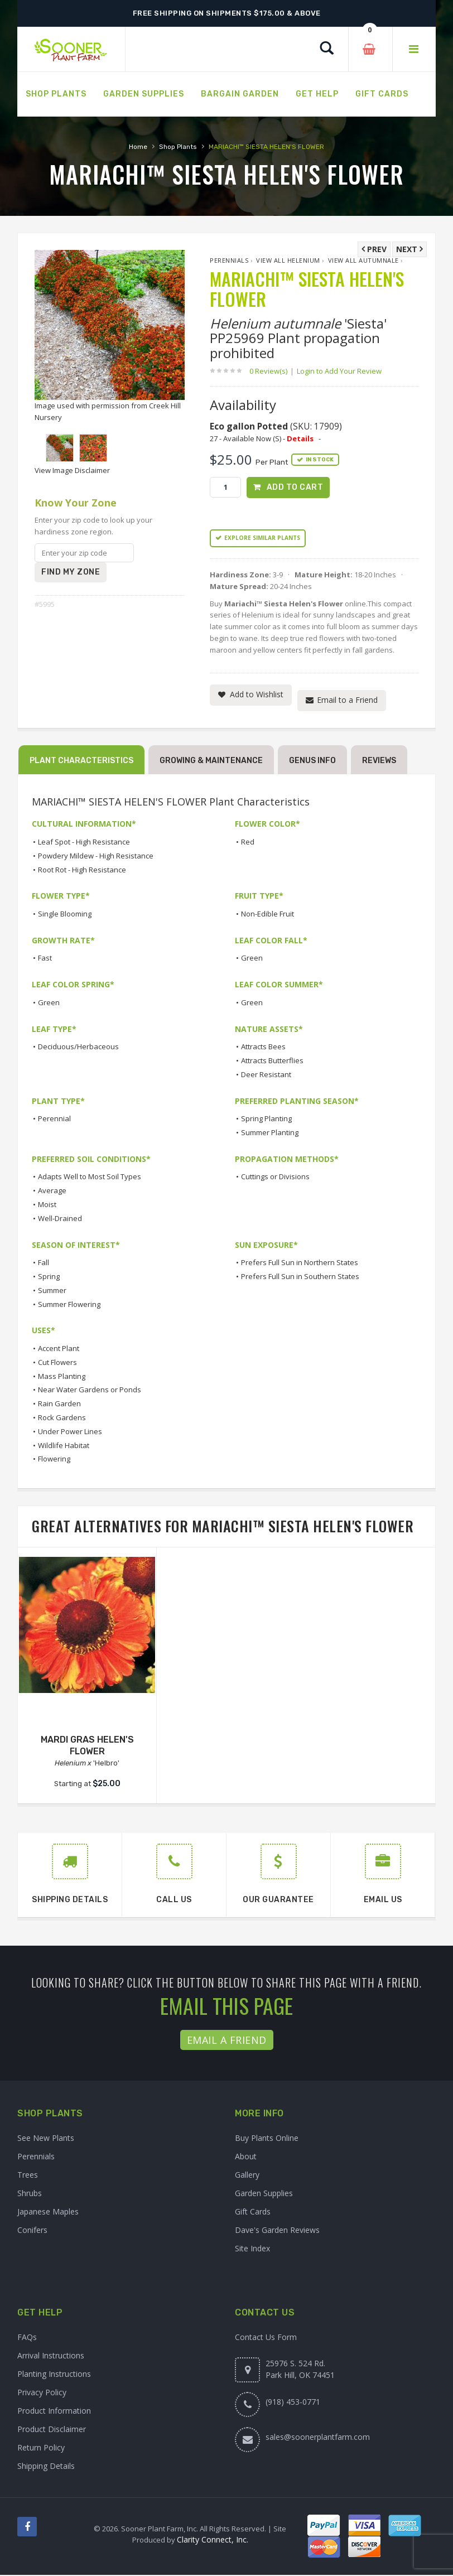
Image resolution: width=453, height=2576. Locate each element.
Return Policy (41, 2448)
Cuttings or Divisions (275, 1178)
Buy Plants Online (266, 2139)
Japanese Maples (48, 2212)
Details (300, 438)
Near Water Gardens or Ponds (89, 1391)
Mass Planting (61, 1377)
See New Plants (45, 2139)
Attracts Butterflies (272, 1062)
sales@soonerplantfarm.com (318, 2438)
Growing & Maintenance (211, 761)
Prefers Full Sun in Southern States (300, 1277)
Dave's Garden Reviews (277, 2231)
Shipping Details (46, 2467)
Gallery (247, 2175)
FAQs (27, 2338)
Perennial (54, 1120)
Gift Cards (253, 2212)
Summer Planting (269, 1133)
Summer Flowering (69, 1305)
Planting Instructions (54, 2375)
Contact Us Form (266, 2338)
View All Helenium (288, 260)
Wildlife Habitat (63, 1446)
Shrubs (29, 2194)
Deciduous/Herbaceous (78, 1048)
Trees (27, 2175)
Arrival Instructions (50, 2356)
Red (247, 843)
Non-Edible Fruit (267, 915)
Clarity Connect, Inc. (212, 2541)
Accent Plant (58, 1349)
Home (138, 147)
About (246, 2157)
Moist (47, 1205)
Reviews (379, 761)
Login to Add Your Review (339, 371)
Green (252, 959)
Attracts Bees (263, 1048)
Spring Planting (266, 1120)
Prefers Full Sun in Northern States (299, 1264)
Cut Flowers (57, 1363)
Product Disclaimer (51, 2430)
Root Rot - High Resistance (82, 871)
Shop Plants (178, 147)
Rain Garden (59, 1405)
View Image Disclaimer (72, 470)
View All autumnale (363, 260)
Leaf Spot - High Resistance (84, 843)
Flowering (54, 1460)
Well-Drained (60, 1219)
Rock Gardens (62, 1419)
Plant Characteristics (81, 761)
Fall (43, 1264)
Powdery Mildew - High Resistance (95, 857)
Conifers (32, 2231)
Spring (49, 1277)
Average (52, 1192)
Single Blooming (64, 915)
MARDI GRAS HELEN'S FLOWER (87, 1746)
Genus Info (312, 761)
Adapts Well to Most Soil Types (89, 1178)
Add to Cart (295, 487)
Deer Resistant (266, 1075)
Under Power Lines (70, 1432)
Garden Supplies (264, 2194)
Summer (52, 1291)
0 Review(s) (271, 371)
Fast (45, 959)
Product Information (54, 2411)
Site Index (252, 2249)
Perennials (229, 260)
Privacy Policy (41, 2393)
